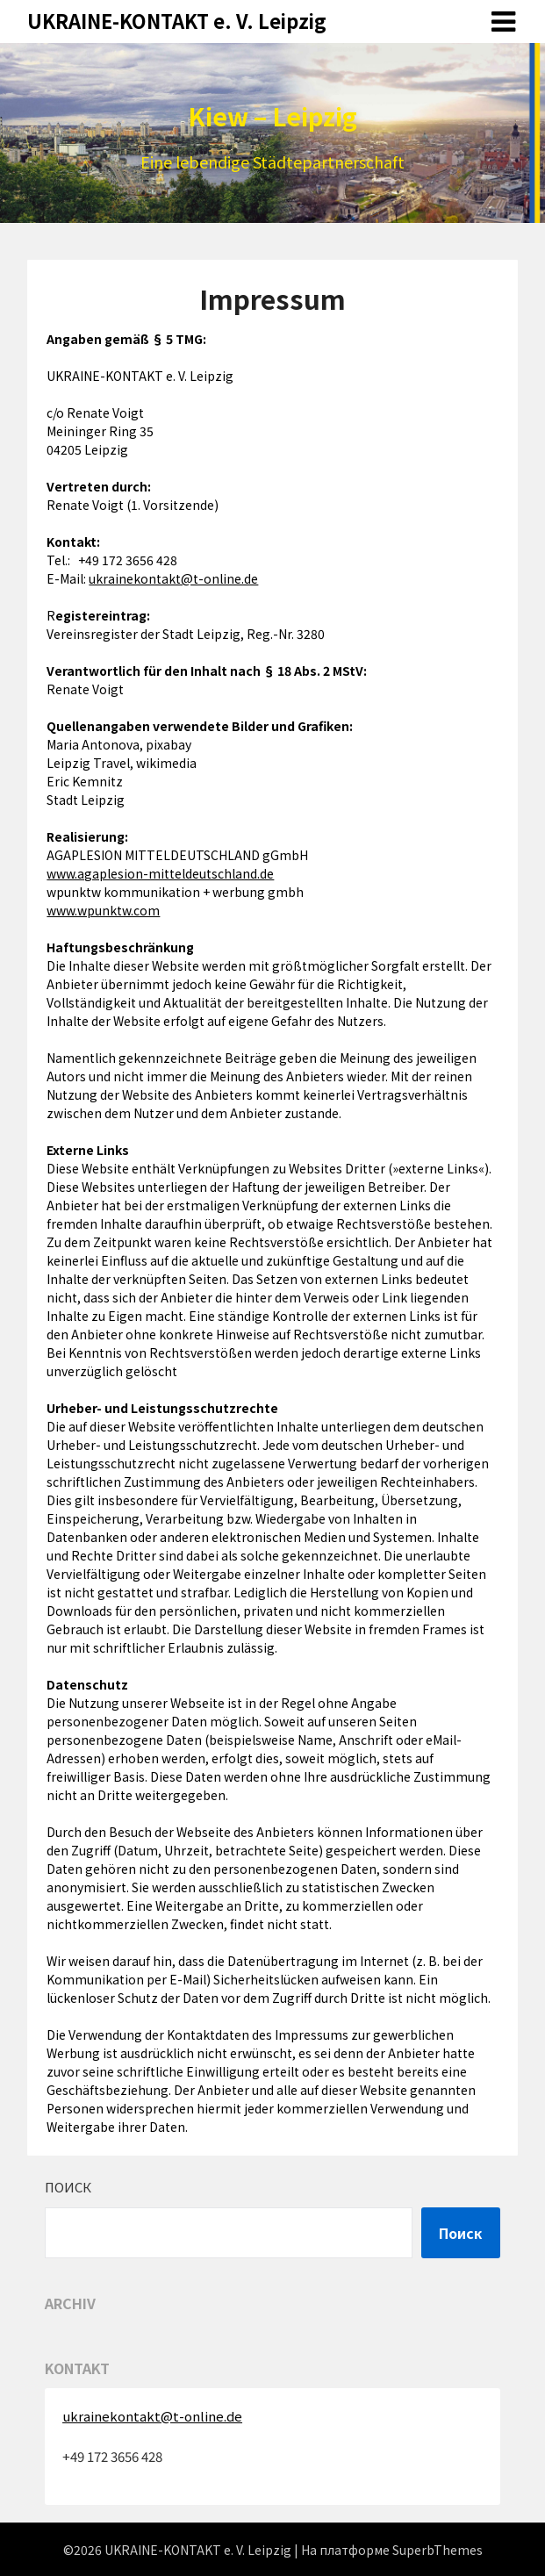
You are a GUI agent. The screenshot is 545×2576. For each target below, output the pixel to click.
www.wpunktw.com (103, 910)
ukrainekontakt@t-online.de (173, 578)
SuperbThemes (437, 2549)
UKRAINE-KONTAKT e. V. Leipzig (176, 20)
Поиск (68, 2187)
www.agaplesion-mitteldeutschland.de (160, 873)
